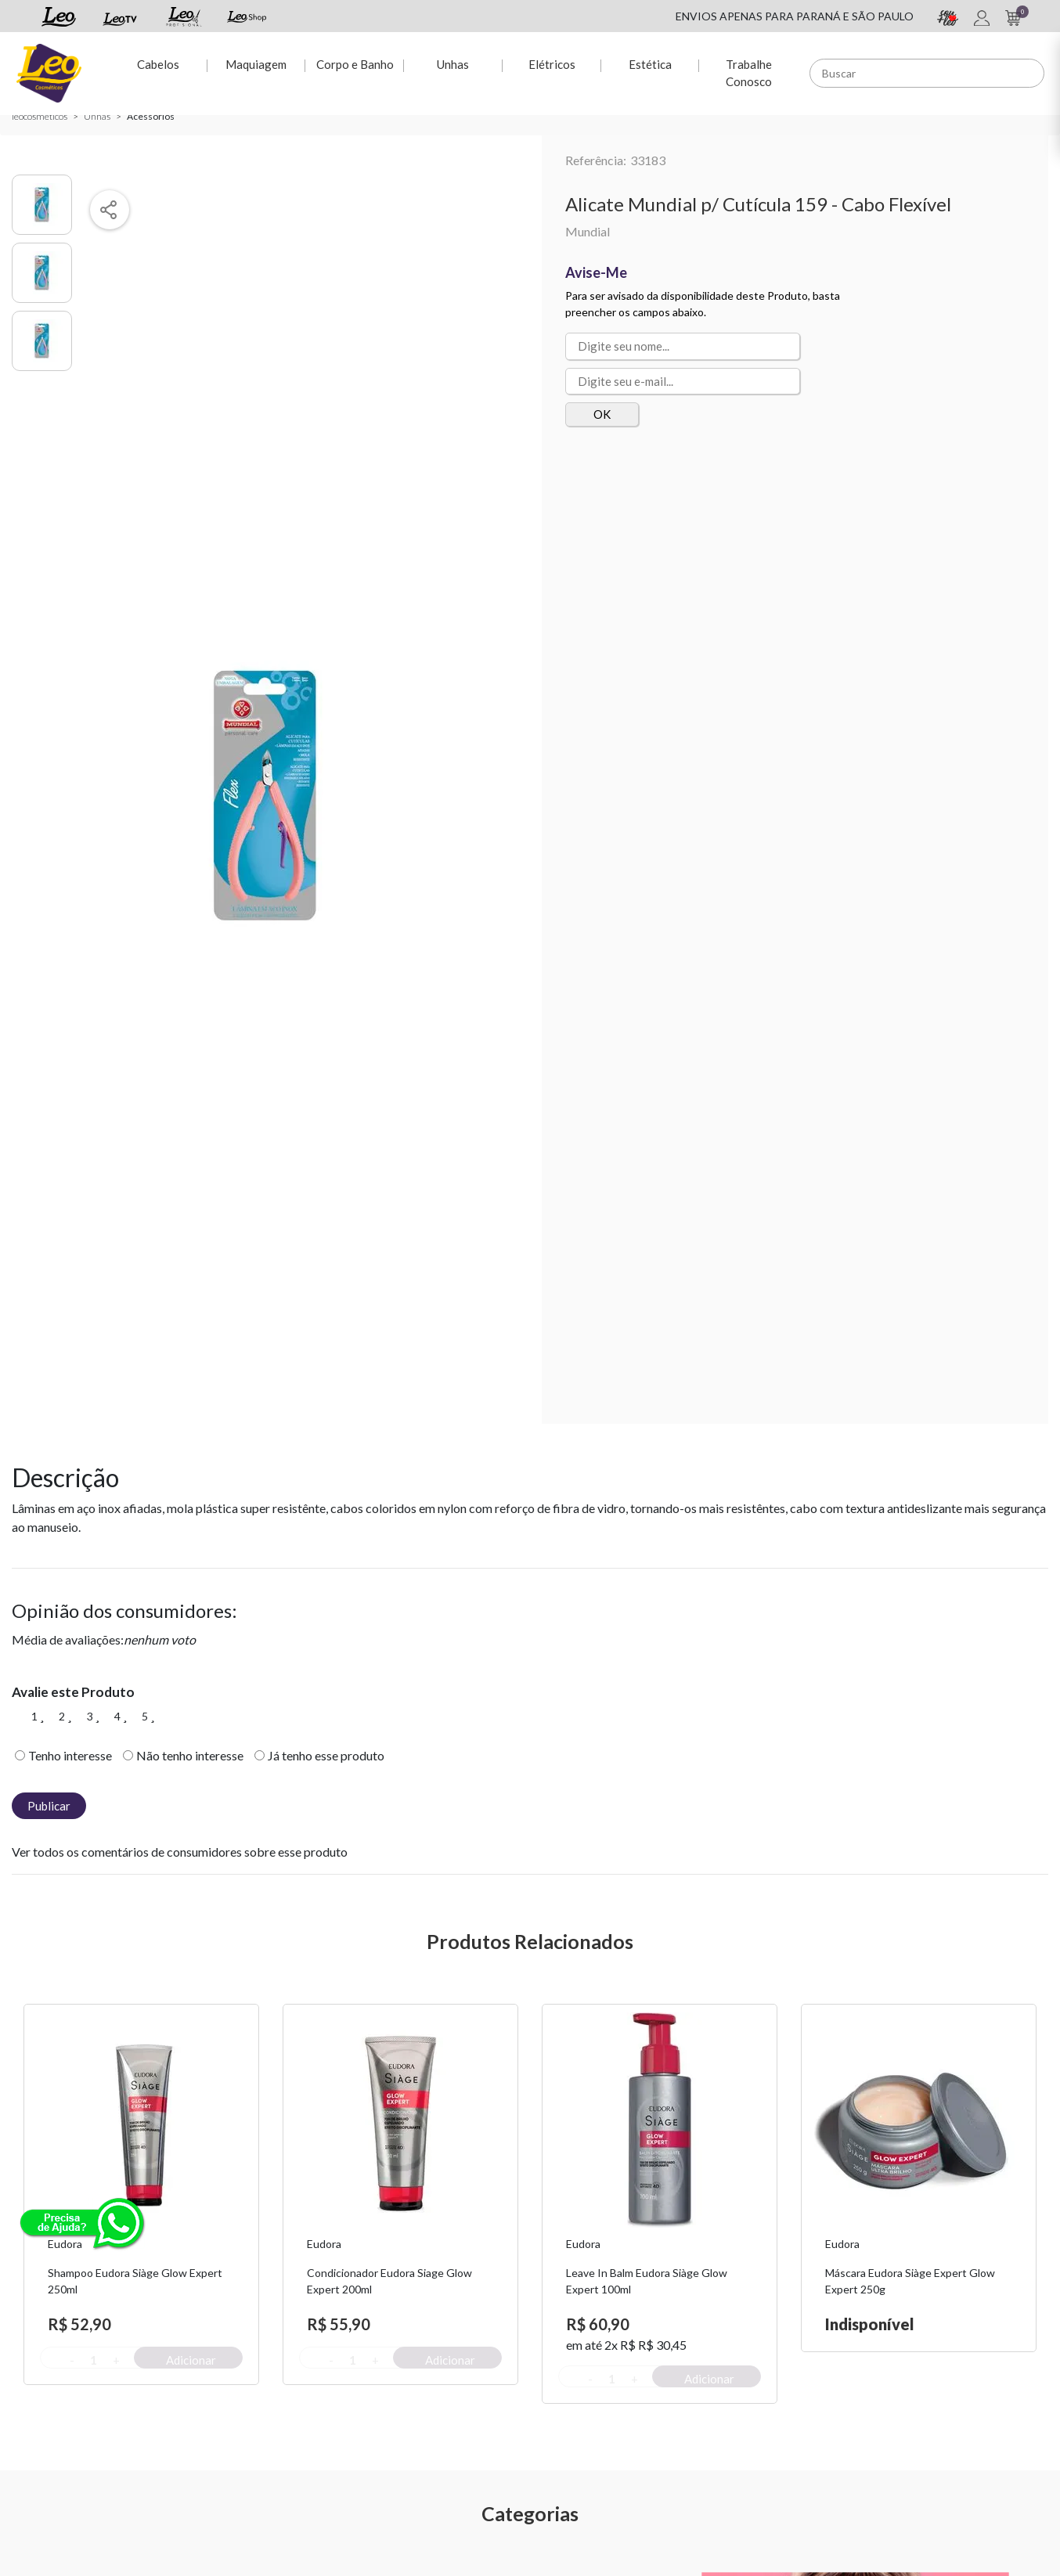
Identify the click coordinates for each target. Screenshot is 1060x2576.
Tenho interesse (70, 1755)
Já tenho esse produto (326, 1755)
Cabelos (157, 63)
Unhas (453, 63)
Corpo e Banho (354, 63)
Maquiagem (256, 63)
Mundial (587, 231)
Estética (650, 63)
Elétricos (551, 63)
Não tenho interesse (189, 1755)
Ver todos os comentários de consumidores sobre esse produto (180, 1851)
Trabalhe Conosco (749, 72)
